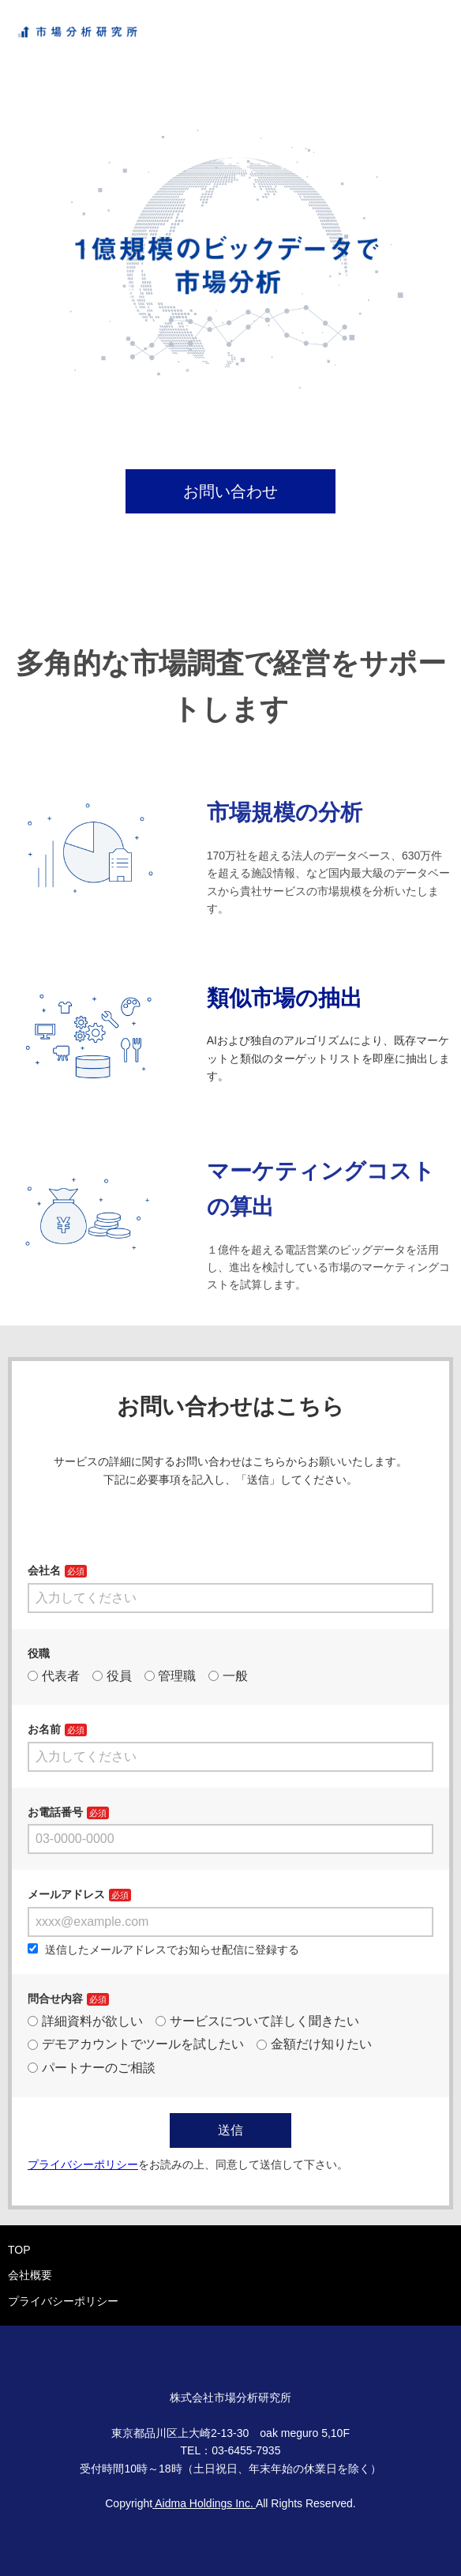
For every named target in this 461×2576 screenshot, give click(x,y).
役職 (39, 1653)
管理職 (170, 1676)
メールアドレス (66, 1894)
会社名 (44, 1570)
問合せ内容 (55, 1998)
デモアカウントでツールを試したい (136, 2044)
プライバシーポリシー (63, 2301)
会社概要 (30, 2275)
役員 (112, 1676)
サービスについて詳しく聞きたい (257, 2021)
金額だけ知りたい (314, 2044)
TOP (19, 2249)
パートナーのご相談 (92, 2067)
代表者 (54, 1676)
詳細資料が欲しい (85, 2021)
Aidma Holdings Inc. (204, 2503)
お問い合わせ (230, 491)
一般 (228, 1676)
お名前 (44, 1729)
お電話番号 (55, 1812)
